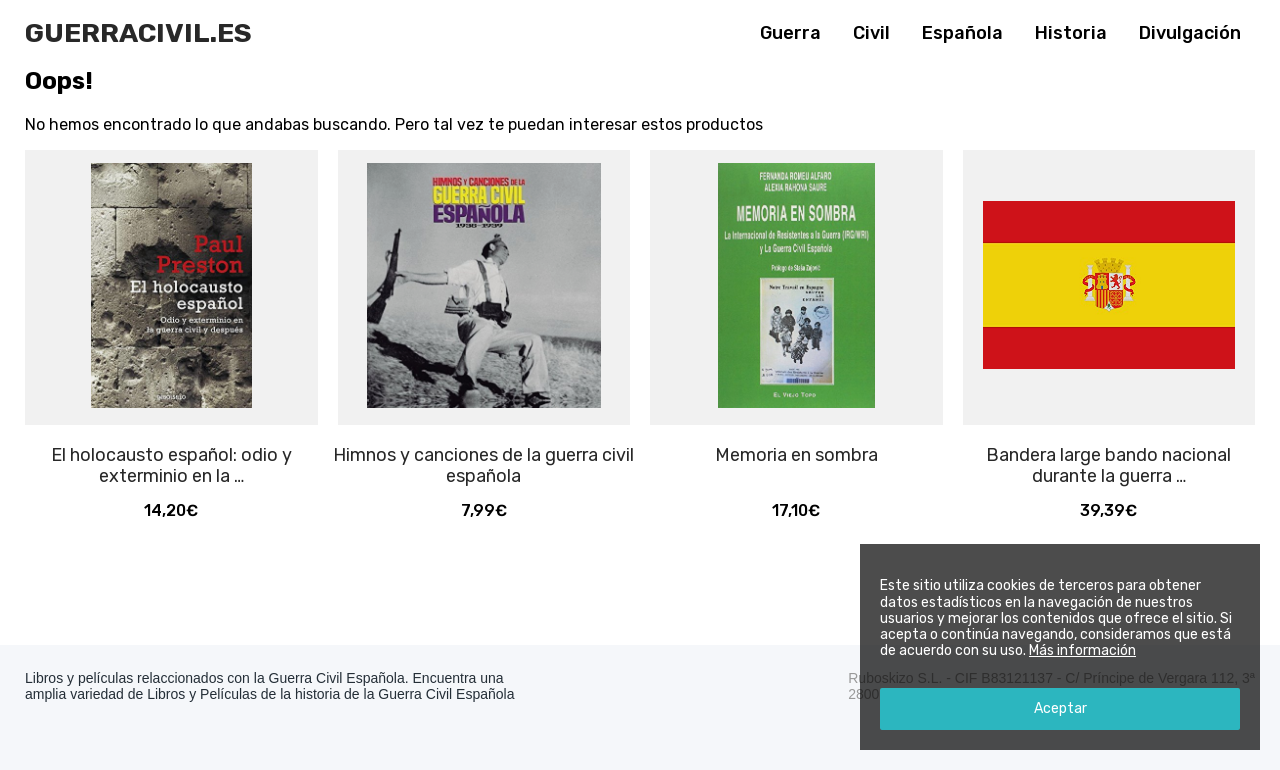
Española (962, 33)
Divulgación (1190, 33)
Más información (1082, 650)
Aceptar (1060, 708)
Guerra (790, 33)
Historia (1071, 33)
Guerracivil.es (138, 33)
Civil (871, 33)
